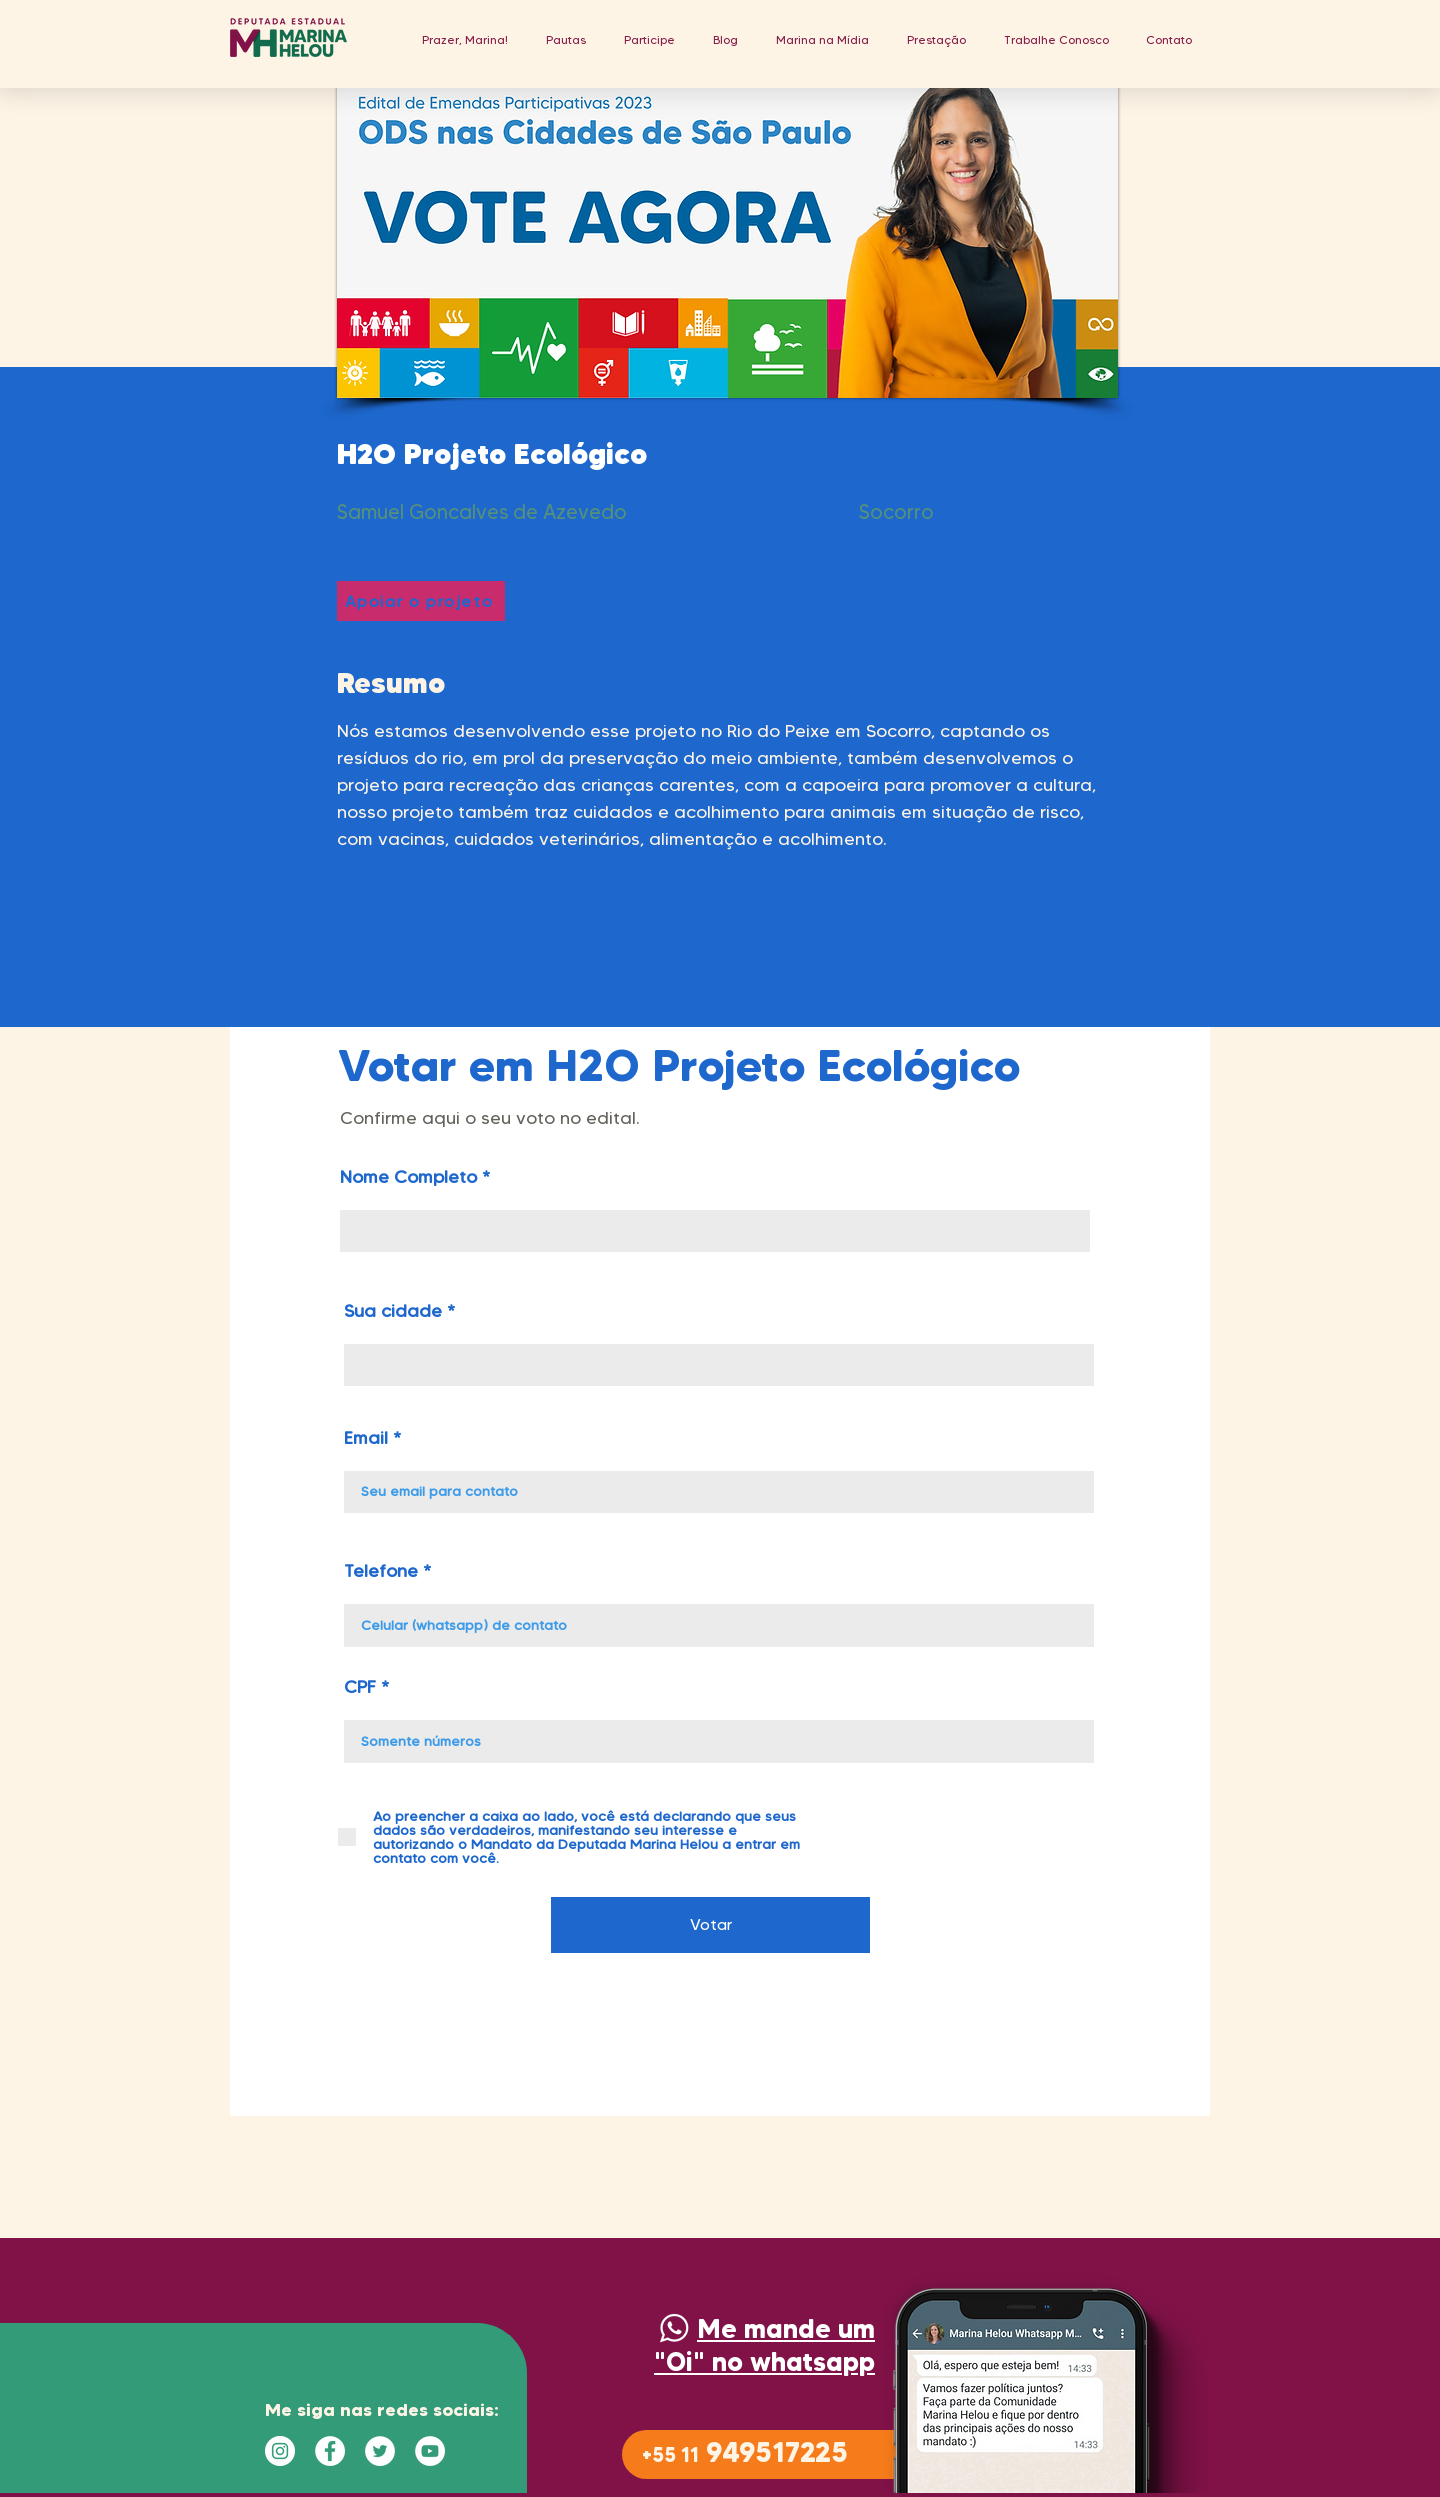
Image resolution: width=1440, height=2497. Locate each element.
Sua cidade (393, 1311)
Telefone (381, 1571)
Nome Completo (408, 1177)
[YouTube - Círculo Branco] (430, 2451)
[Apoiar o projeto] (421, 601)
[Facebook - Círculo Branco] (330, 2451)
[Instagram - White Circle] (280, 2451)
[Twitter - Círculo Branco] (380, 2451)
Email (366, 1438)
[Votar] (710, 1925)
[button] (566, 39)
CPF (360, 1687)
